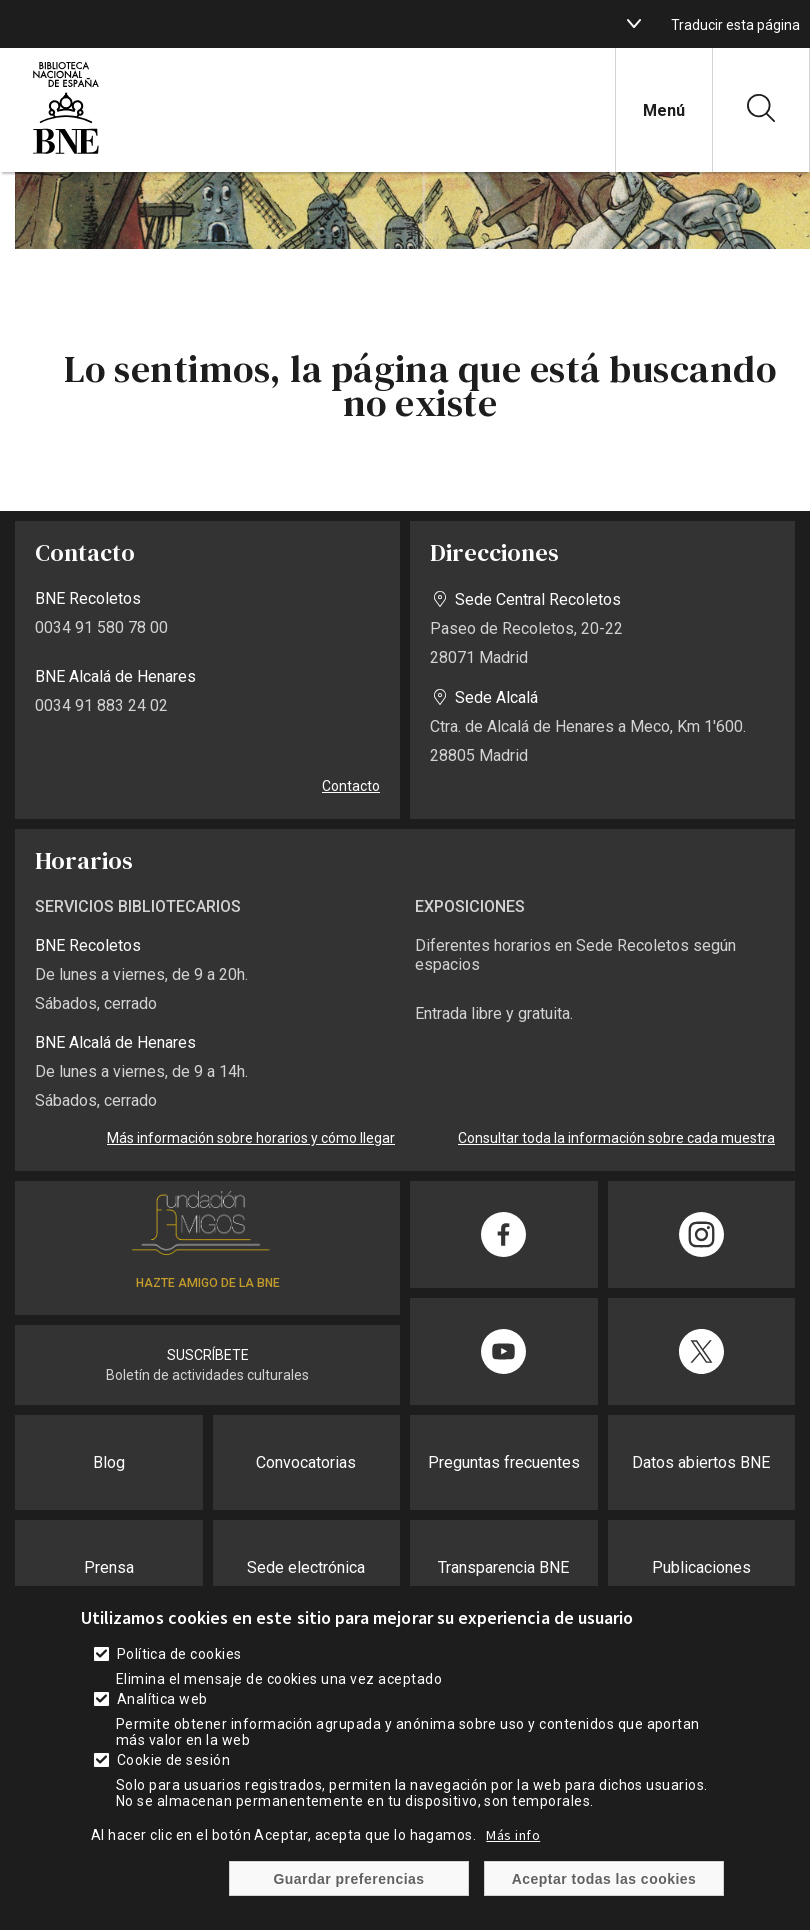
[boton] (634, 24)
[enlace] (66, 151)
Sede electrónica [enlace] (306, 1567)
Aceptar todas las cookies (604, 1901)
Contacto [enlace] (351, 786)
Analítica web (162, 1721)
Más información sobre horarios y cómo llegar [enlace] (251, 1138)
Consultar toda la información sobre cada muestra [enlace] (616, 1138)
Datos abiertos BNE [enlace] (701, 1462)
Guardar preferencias (348, 1901)
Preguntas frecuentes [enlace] (504, 1462)
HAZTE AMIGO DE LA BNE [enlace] (208, 1283)
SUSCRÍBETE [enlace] (208, 1355)
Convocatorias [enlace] (306, 1462)
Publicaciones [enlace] (701, 1567)
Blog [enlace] (109, 1462)
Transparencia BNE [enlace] (503, 1567)
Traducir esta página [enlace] (735, 25)
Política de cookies (179, 1676)
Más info (513, 1857)
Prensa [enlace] (109, 1567)
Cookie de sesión (174, 1782)
